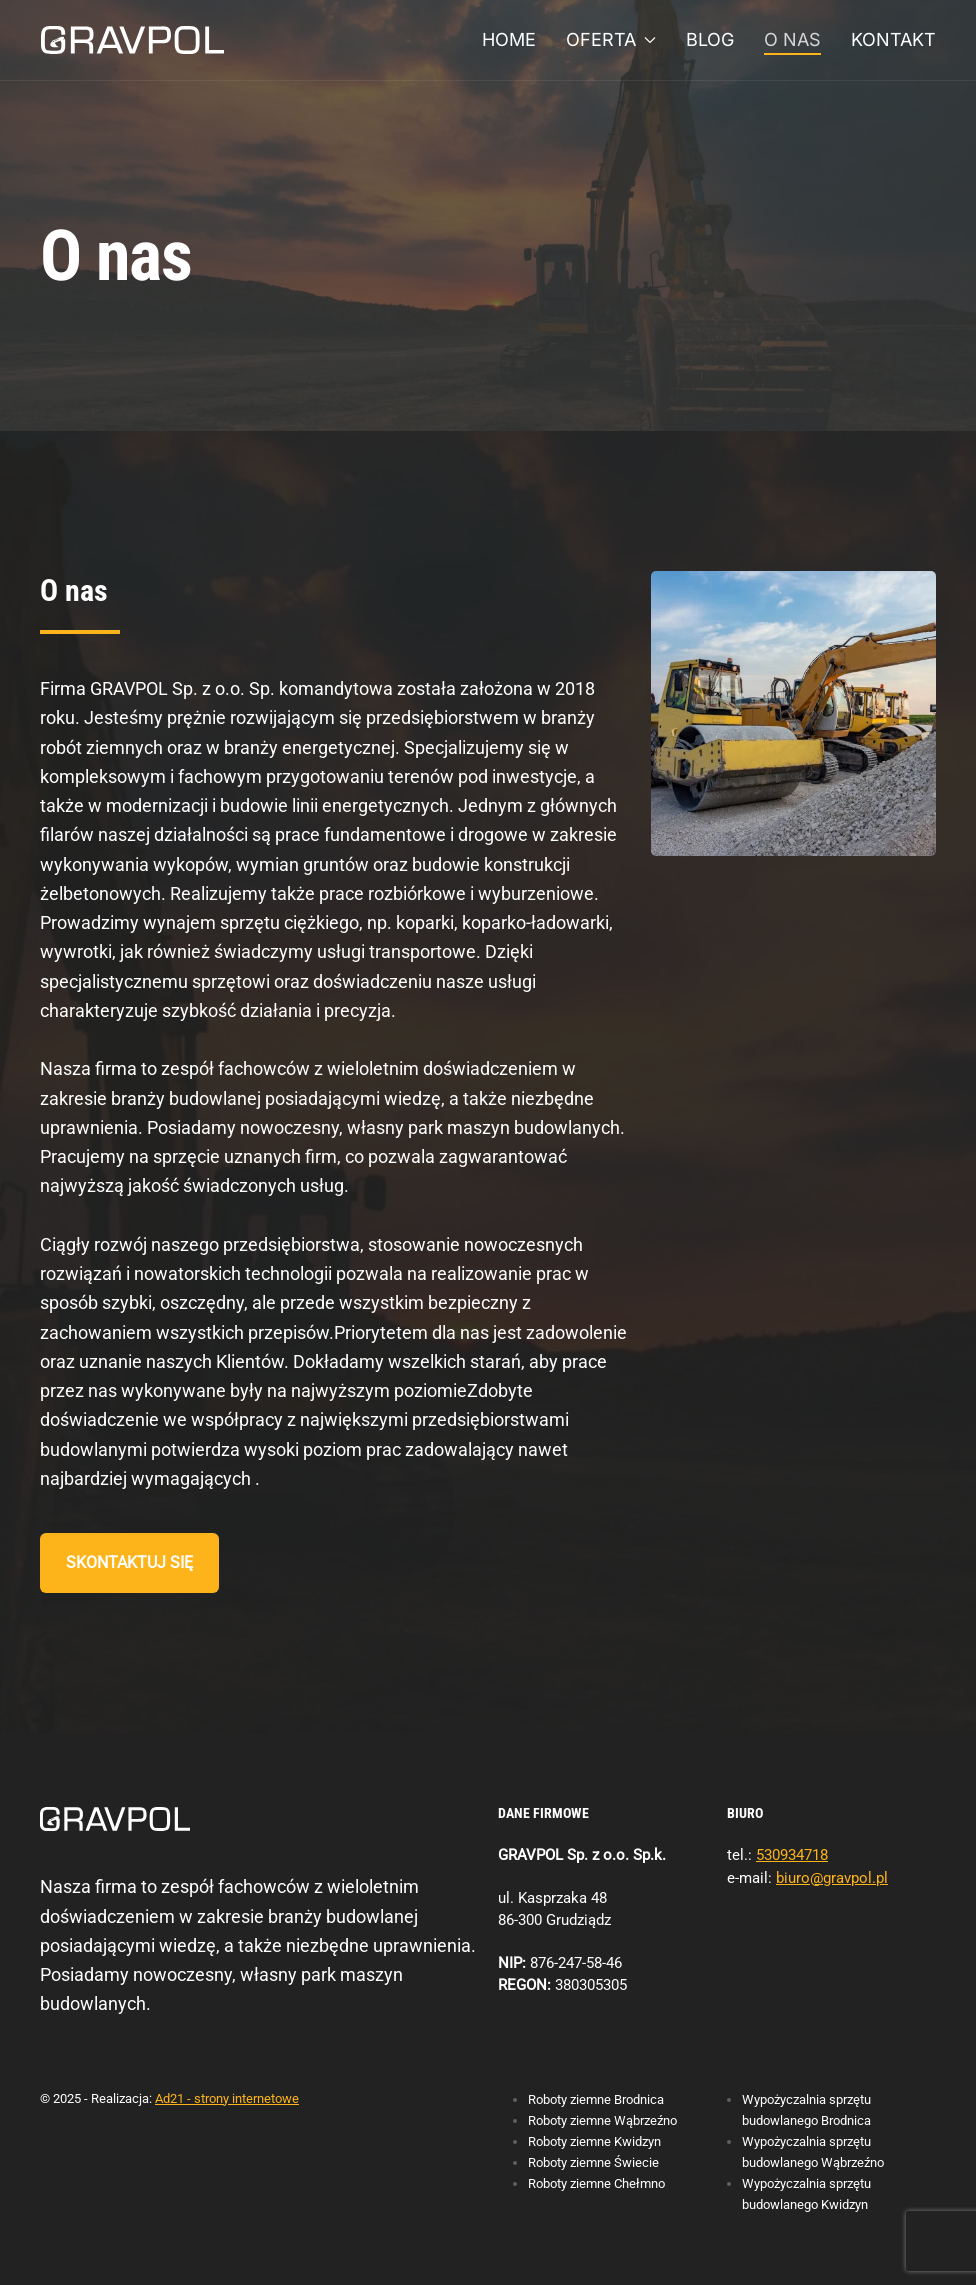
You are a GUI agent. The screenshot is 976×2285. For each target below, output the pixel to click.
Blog (710, 39)
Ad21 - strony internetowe (227, 2098)
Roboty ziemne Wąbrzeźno (602, 2120)
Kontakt (893, 39)
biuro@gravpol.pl (832, 1878)
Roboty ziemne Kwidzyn (594, 2141)
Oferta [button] (611, 39)
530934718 (792, 1855)
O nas (792, 39)
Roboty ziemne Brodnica (596, 2099)
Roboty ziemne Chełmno (596, 2183)
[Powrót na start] (132, 40)
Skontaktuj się (129, 1562)
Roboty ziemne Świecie (593, 2162)
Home (509, 39)
